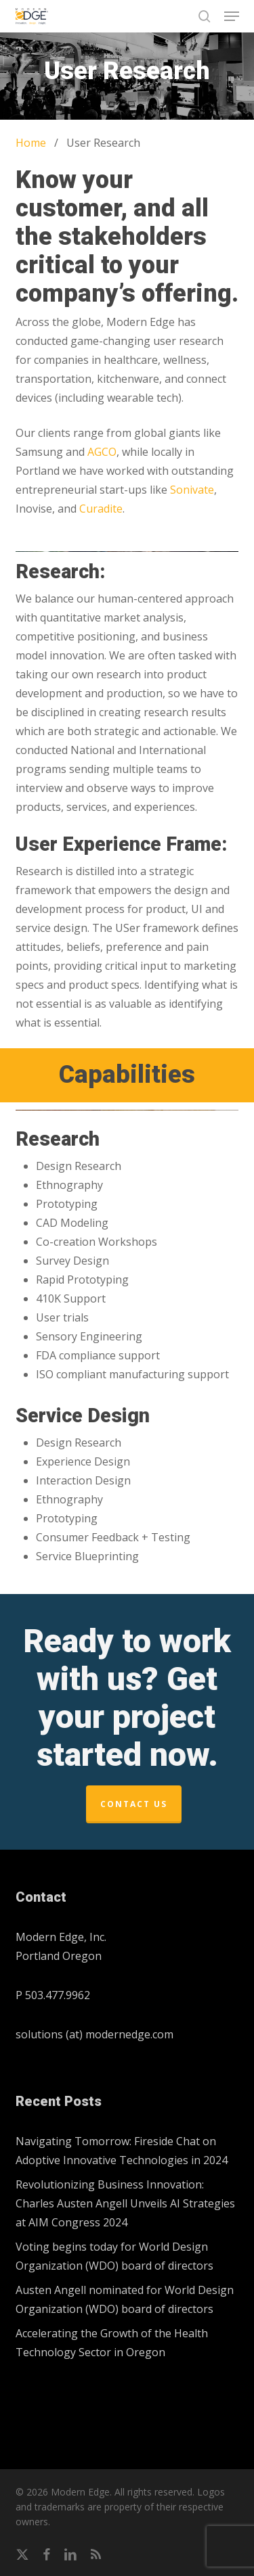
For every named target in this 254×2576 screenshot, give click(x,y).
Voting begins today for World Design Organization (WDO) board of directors (114, 2256)
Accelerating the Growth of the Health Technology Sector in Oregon (112, 2343)
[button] (231, 16)
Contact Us (133, 1804)
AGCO (102, 451)
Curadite (101, 508)
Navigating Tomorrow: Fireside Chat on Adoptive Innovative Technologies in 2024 (122, 2151)
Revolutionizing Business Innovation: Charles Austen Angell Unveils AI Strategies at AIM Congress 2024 (125, 2203)
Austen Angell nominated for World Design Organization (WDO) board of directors (125, 2299)
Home (31, 142)
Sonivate (192, 489)
